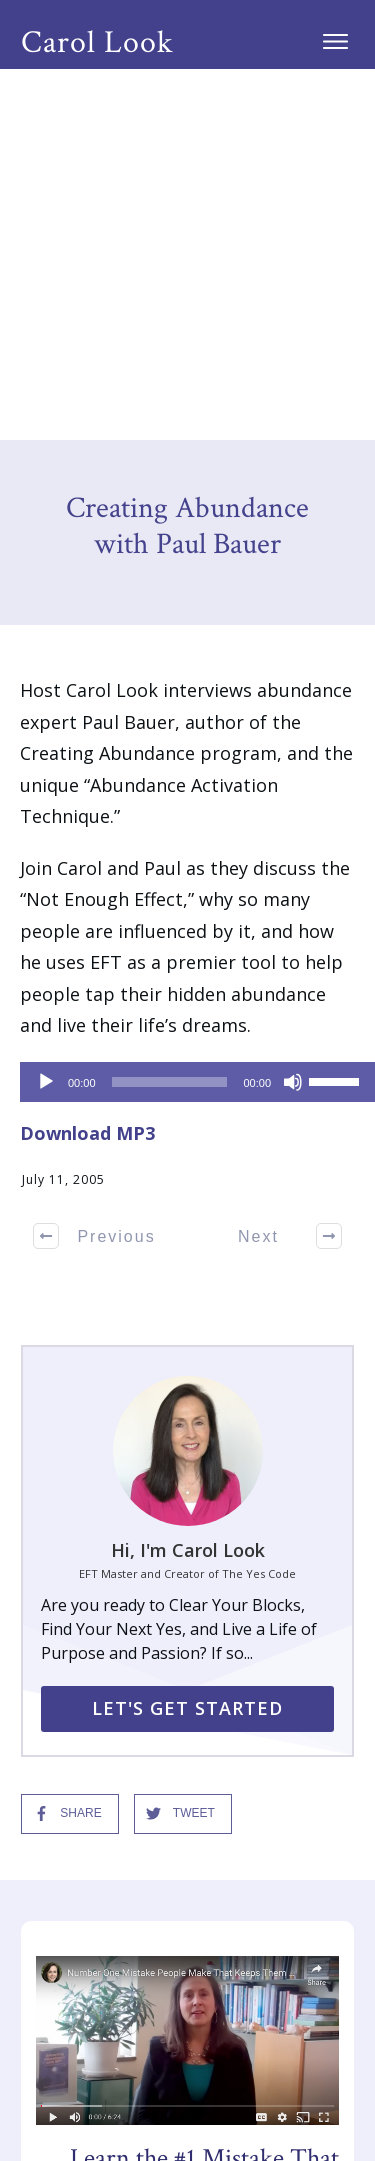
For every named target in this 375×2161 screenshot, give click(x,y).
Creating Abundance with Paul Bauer (187, 155)
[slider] (170, 711)
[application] (187, 711)
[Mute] (293, 711)
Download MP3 (87, 762)
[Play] (46, 711)
